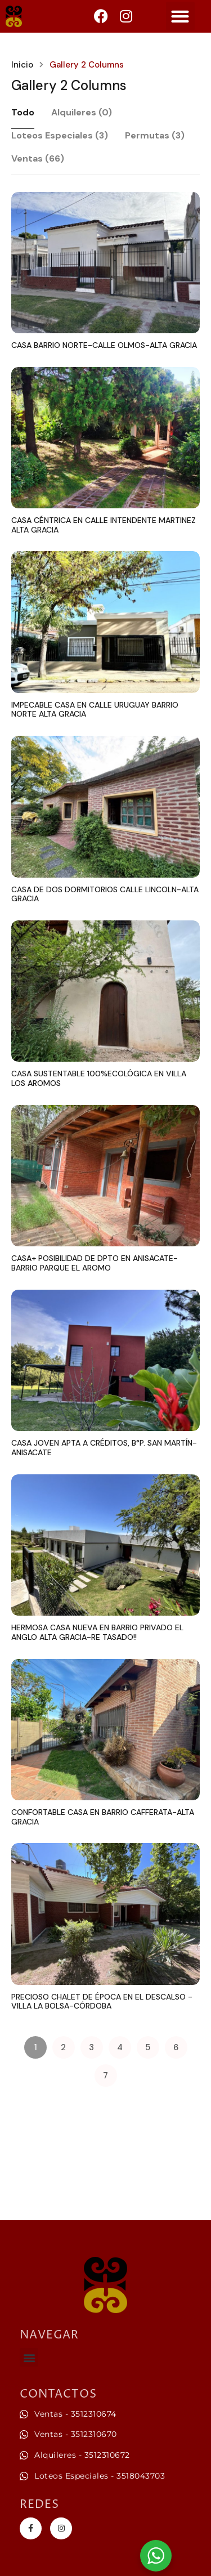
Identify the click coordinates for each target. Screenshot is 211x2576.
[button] (180, 16)
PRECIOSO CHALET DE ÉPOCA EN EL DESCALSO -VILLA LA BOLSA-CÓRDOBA (101, 2001)
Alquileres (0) (81, 112)
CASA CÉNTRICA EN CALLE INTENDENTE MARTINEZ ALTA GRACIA (103, 525)
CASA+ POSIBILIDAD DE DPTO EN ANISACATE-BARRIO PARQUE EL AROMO (94, 1263)
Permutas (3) (155, 135)
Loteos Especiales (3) (59, 135)
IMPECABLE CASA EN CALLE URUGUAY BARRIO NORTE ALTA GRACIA (94, 709)
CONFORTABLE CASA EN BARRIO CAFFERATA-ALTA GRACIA (102, 1817)
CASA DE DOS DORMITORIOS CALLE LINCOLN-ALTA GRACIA (105, 894)
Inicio (22, 65)
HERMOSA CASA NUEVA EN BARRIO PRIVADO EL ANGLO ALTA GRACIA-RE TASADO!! (97, 1632)
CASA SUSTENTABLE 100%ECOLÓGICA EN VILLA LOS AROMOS (98, 1078)
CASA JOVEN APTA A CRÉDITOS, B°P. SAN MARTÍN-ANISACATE (104, 1447)
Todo (22, 112)
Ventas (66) (37, 158)
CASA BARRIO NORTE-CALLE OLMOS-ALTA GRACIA (104, 345)
